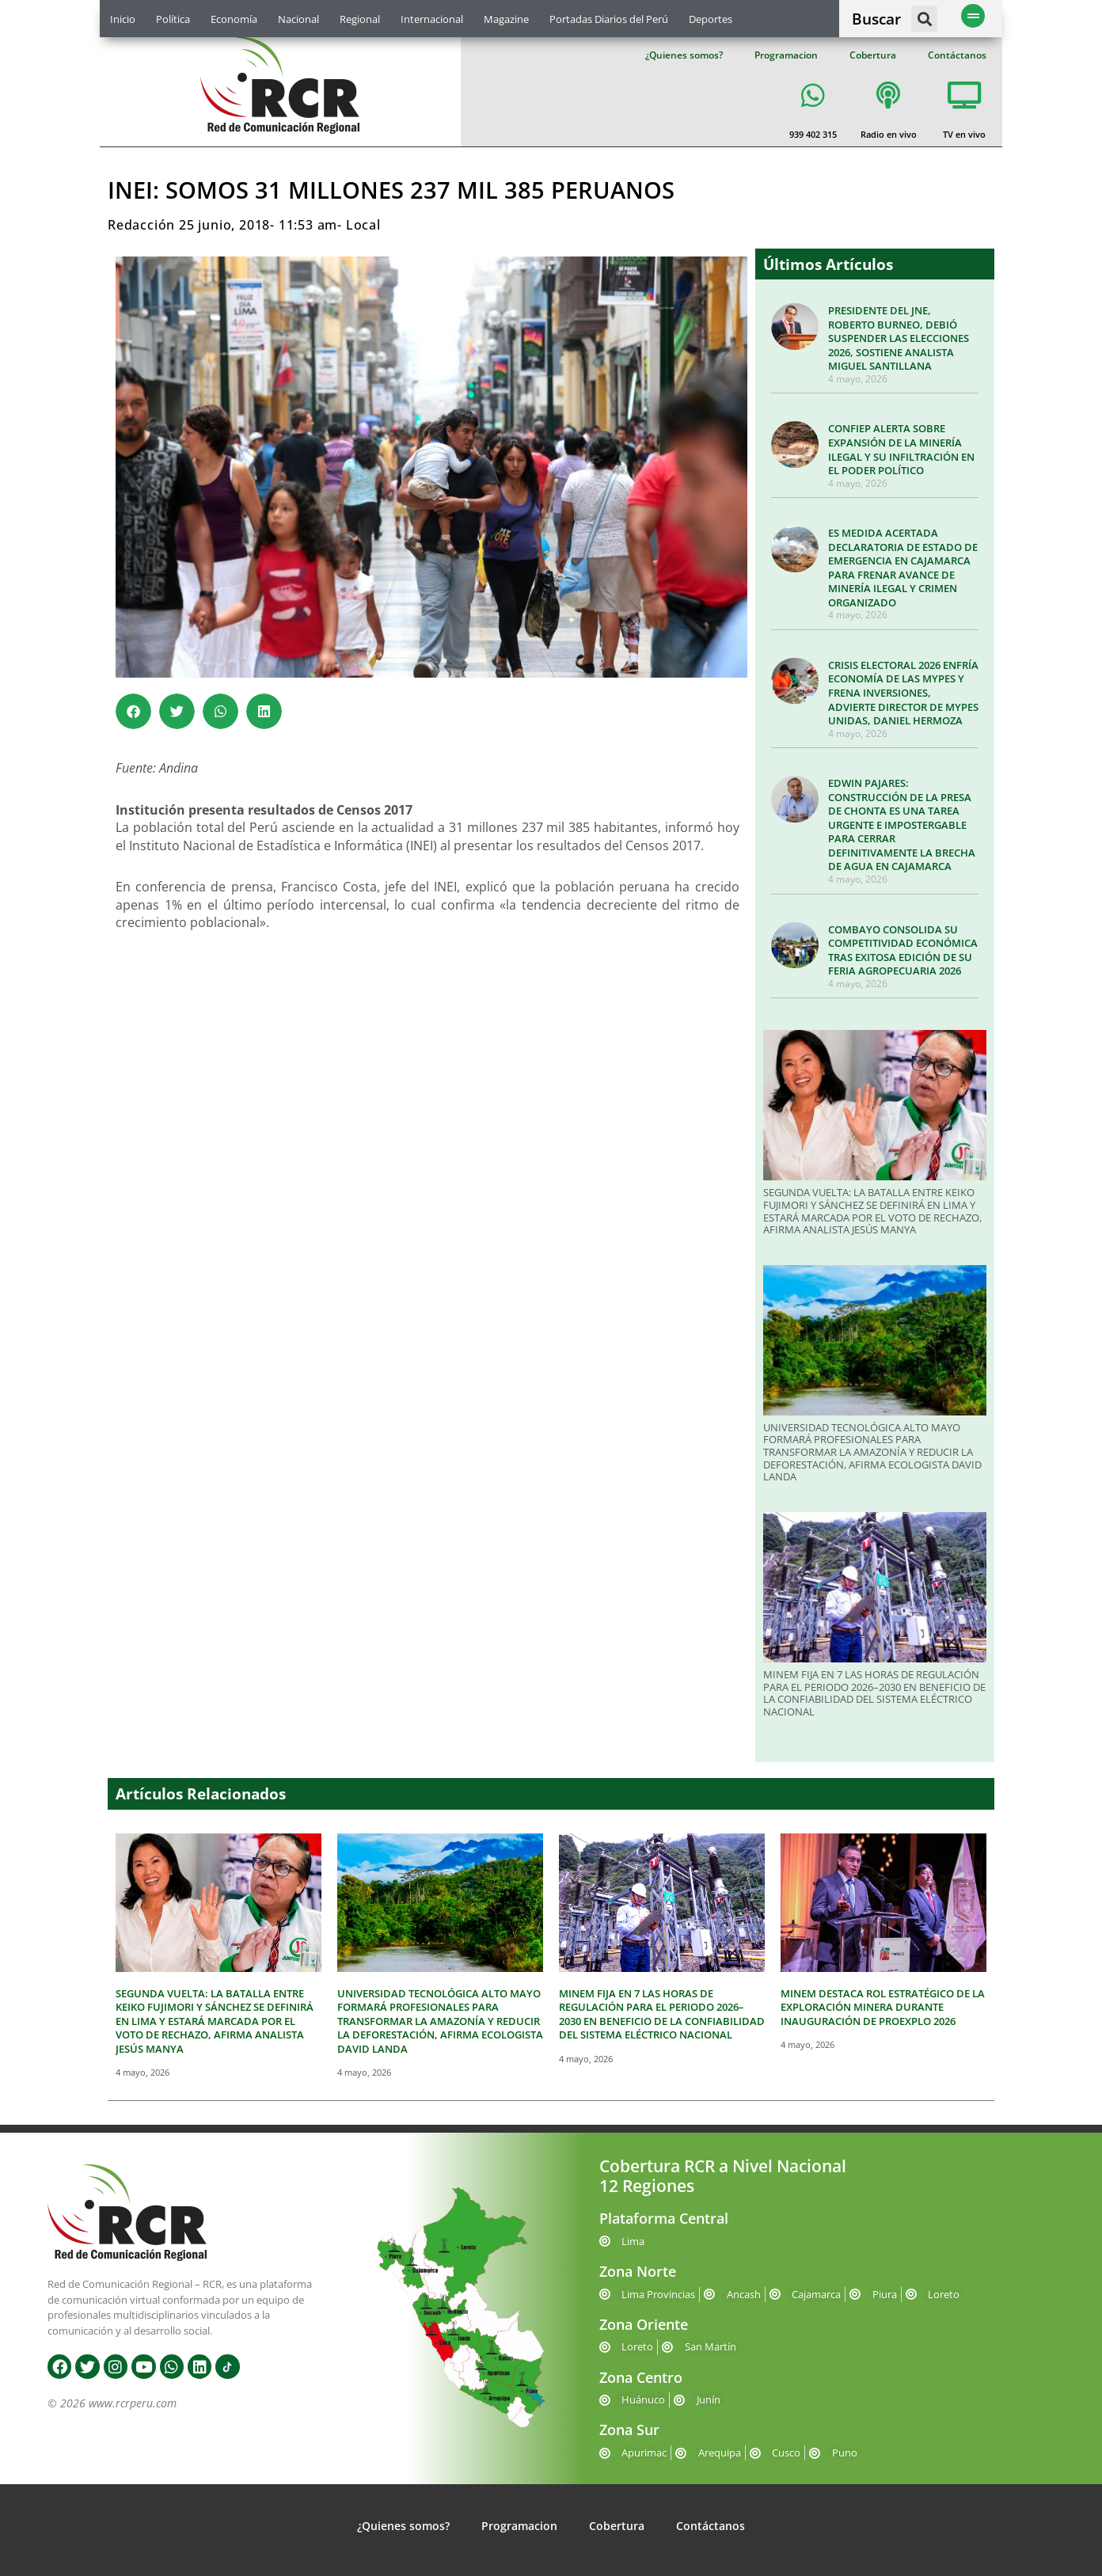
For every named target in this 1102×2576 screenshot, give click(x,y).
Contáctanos (957, 55)
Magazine (506, 19)
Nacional (298, 19)
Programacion (786, 55)
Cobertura (872, 55)
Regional (360, 19)
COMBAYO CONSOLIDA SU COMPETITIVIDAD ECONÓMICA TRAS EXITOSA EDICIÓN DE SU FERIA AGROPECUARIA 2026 (903, 950)
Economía (234, 19)
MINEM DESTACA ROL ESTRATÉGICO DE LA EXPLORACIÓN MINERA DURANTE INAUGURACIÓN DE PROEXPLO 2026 (883, 2007)
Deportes (710, 19)
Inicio (122, 19)
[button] (924, 19)
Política (173, 19)
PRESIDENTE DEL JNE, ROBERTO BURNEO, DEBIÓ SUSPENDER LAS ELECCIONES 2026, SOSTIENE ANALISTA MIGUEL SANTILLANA (898, 338)
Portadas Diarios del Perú (608, 19)
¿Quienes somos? (684, 55)
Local (363, 225)
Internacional (432, 19)
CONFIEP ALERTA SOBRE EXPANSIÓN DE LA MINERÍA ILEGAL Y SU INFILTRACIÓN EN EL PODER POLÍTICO (901, 449)
